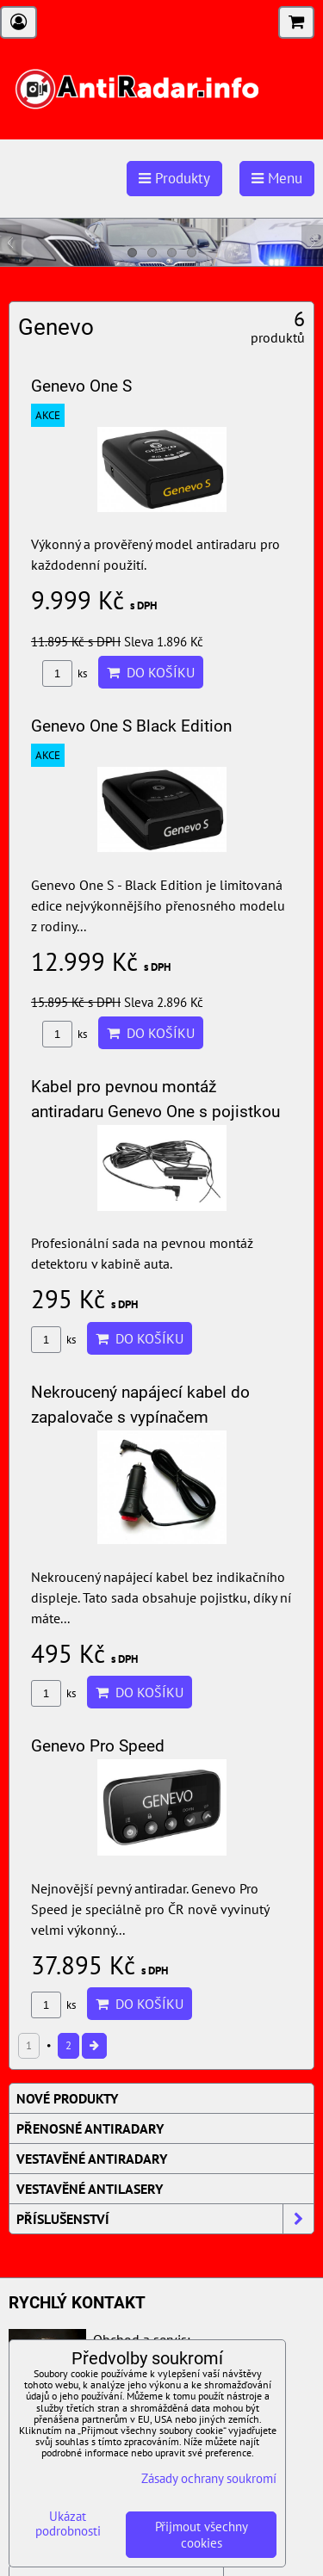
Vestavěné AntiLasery (89, 2188)
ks (64, 673)
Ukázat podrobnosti (68, 2524)
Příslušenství (165, 2218)
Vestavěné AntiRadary (91, 2158)
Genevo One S (81, 386)
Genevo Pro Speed (98, 1746)
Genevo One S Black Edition (131, 726)
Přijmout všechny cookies (201, 2534)
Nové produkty (67, 2098)
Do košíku (151, 672)
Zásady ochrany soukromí (208, 2478)
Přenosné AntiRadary (90, 2128)
